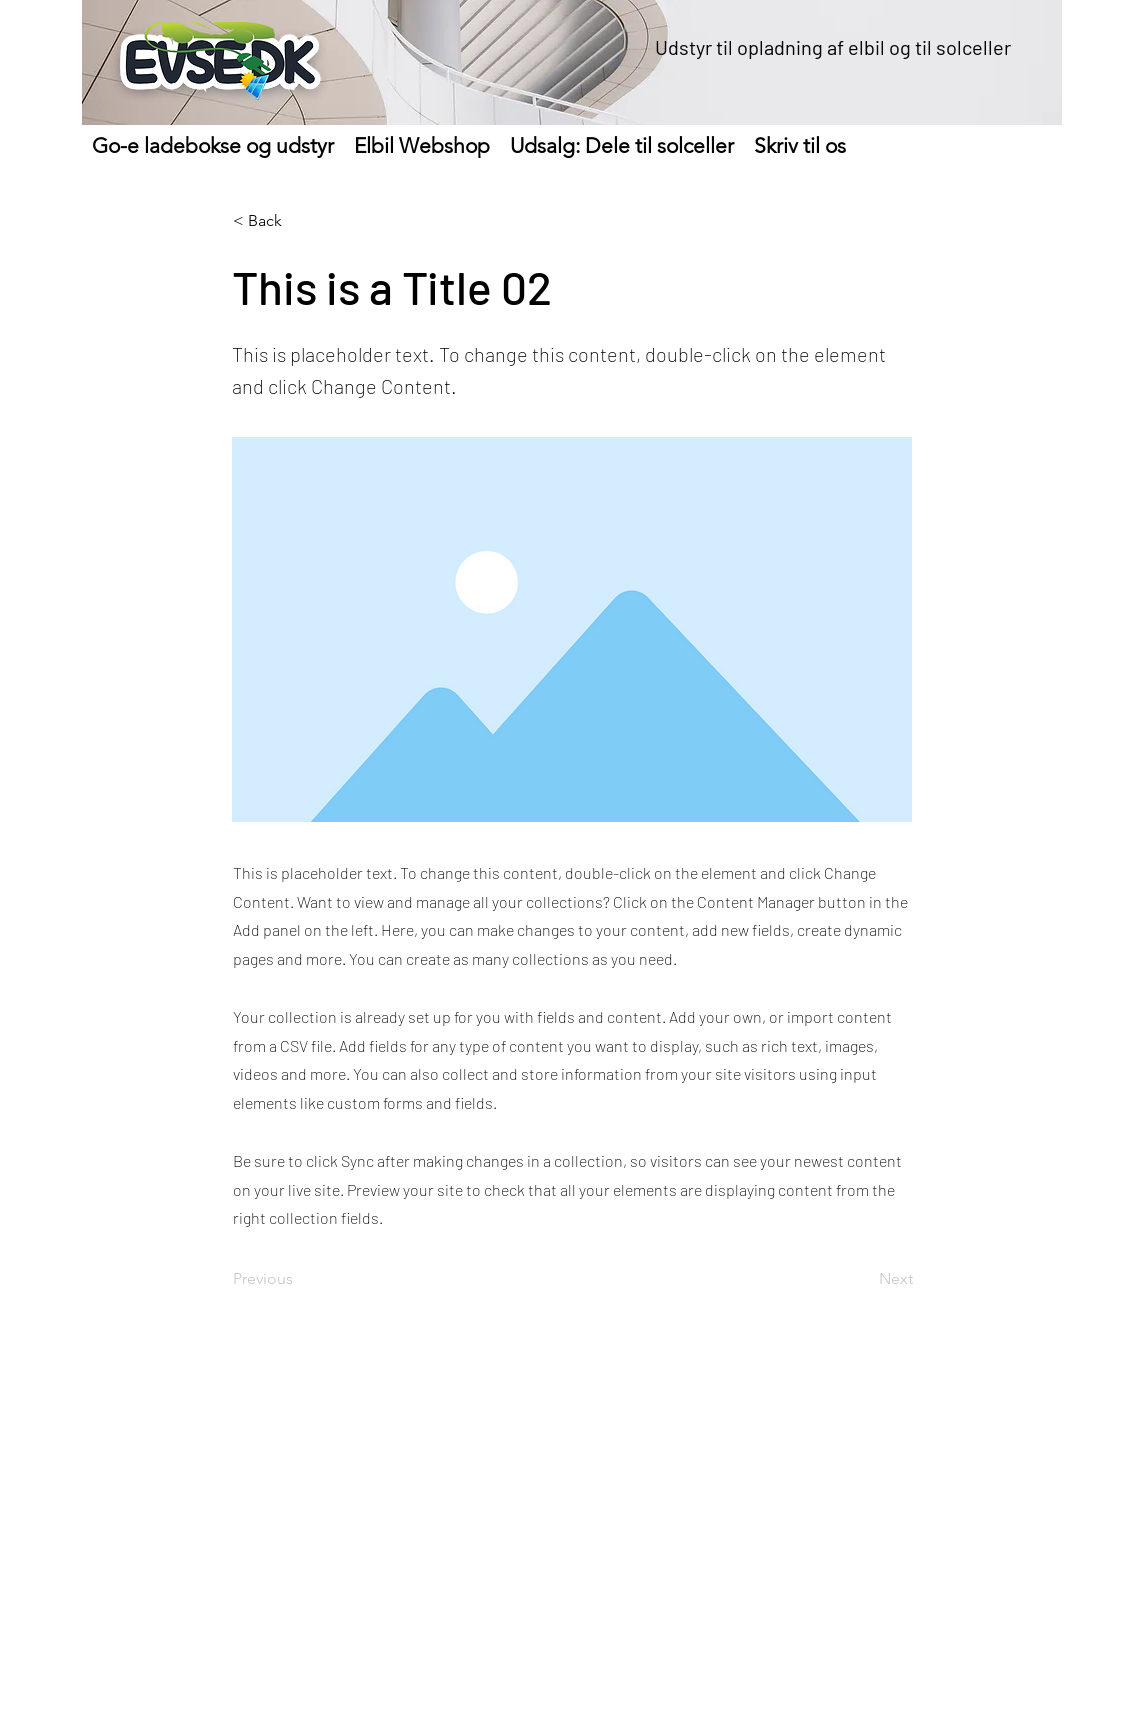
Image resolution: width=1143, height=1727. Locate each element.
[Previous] (299, 1279)
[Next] (863, 1279)
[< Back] (299, 221)
